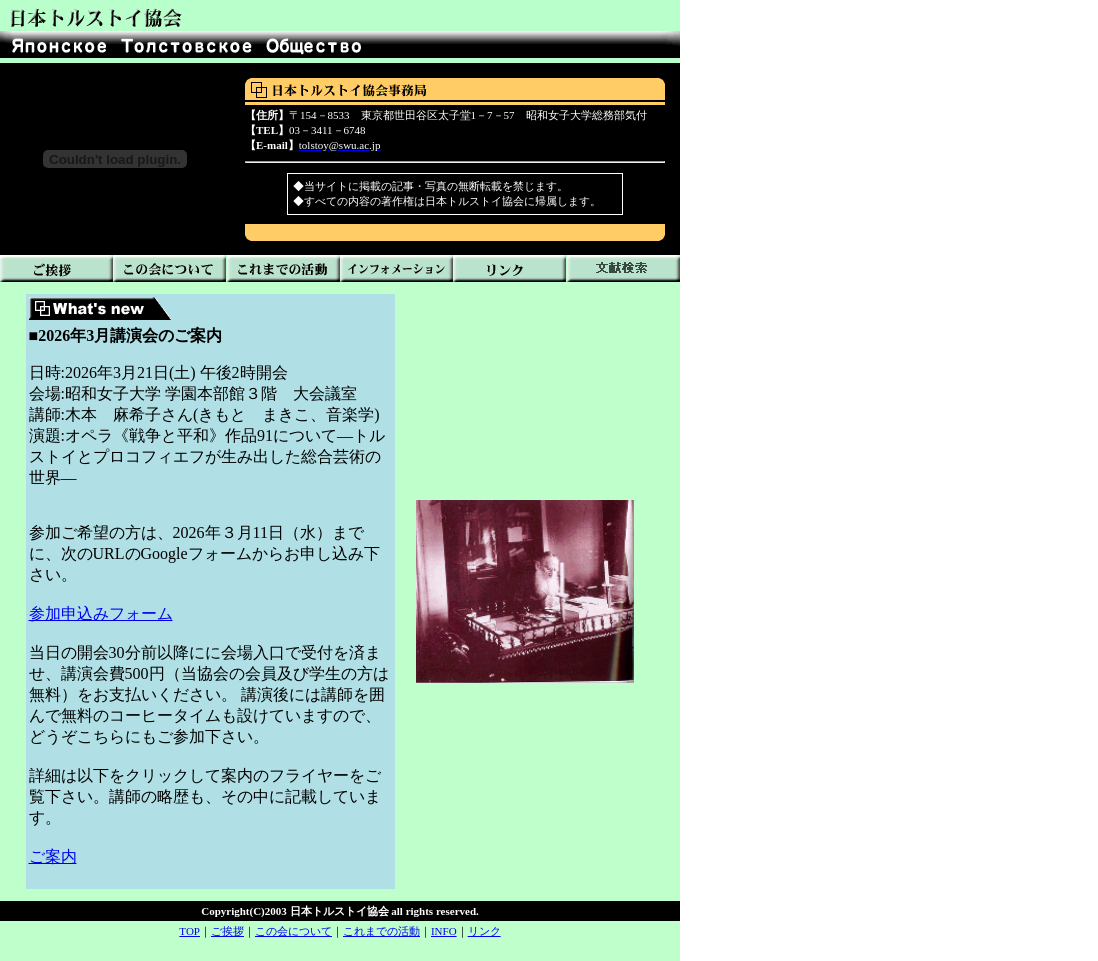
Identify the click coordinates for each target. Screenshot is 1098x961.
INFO (444, 931)
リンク (484, 931)
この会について (293, 931)
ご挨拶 (227, 931)
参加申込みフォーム (101, 613)
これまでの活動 (381, 931)
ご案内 (53, 856)
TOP (189, 931)
